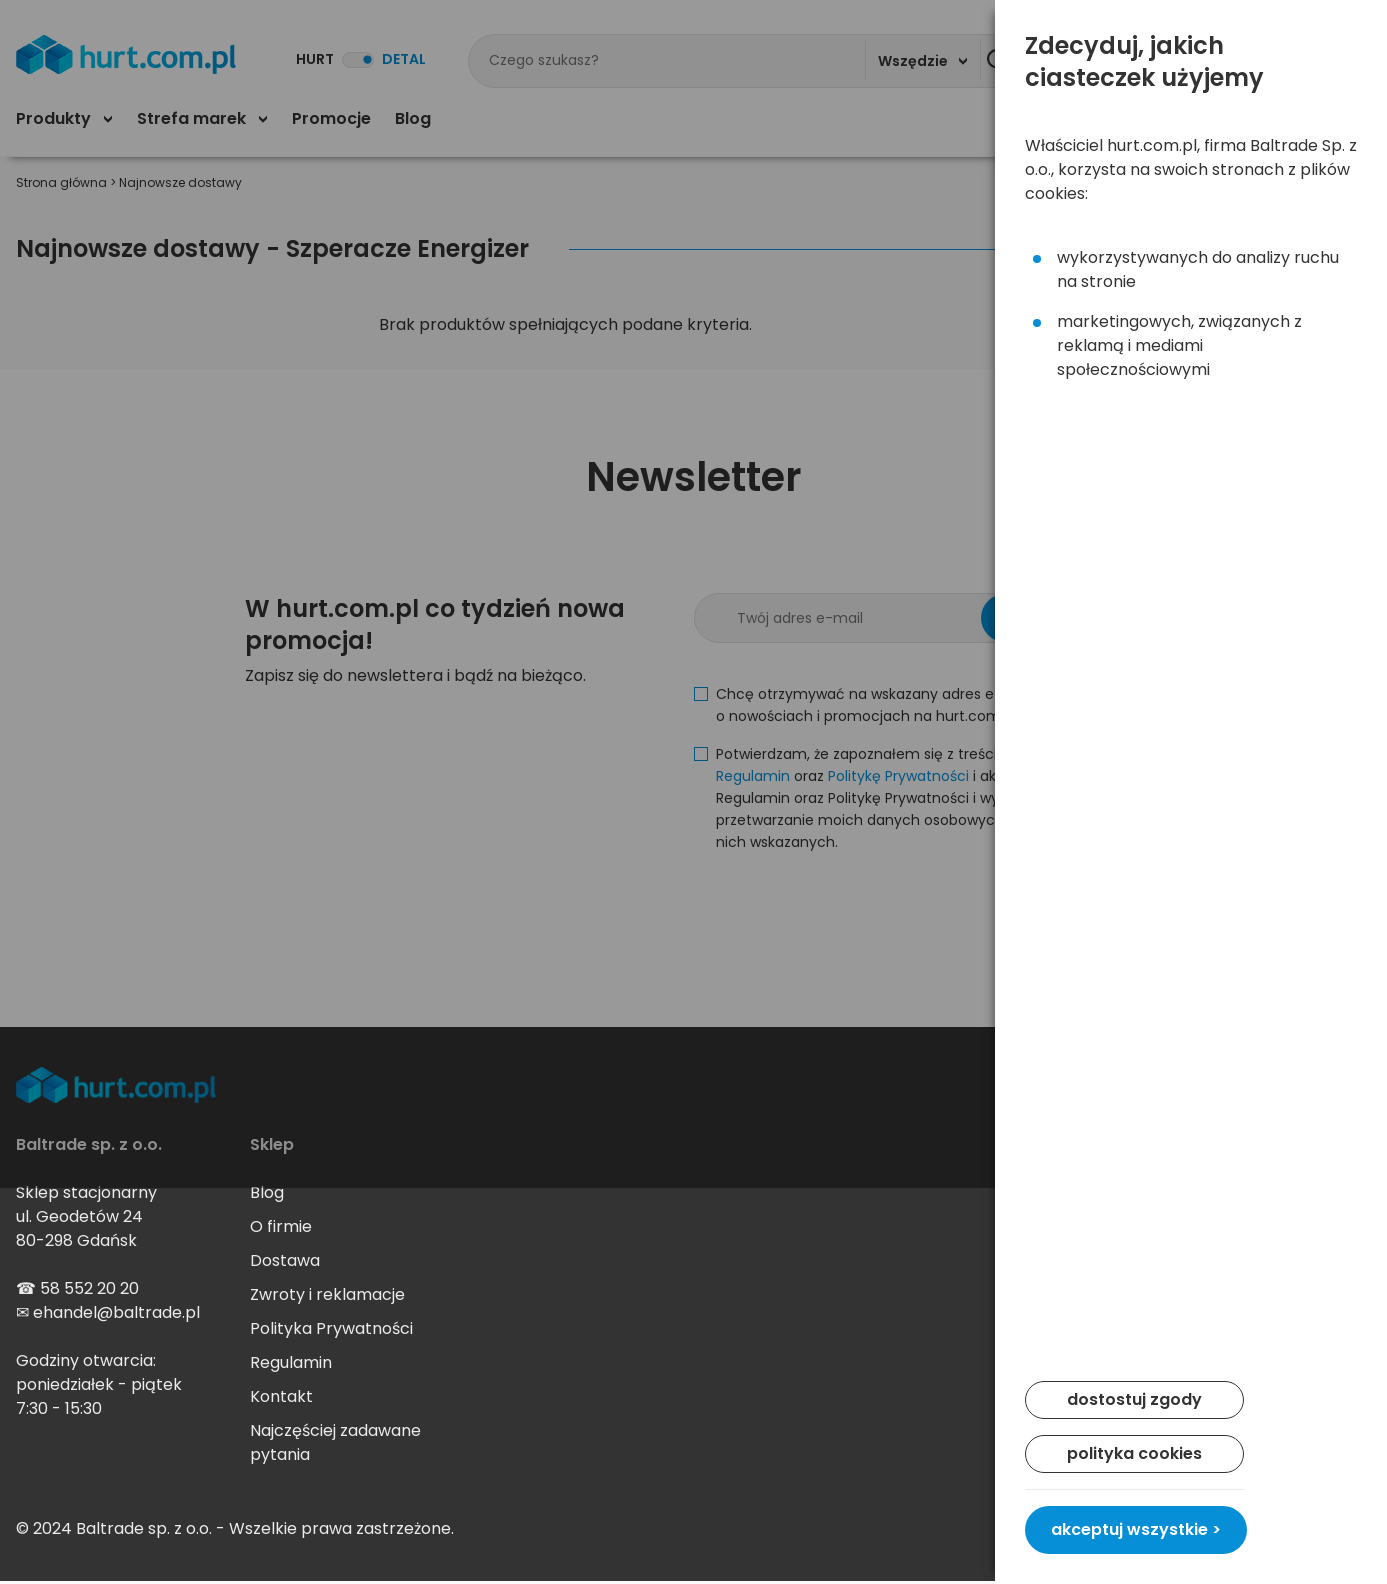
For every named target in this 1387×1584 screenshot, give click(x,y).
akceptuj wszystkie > (1136, 1529)
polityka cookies (1134, 1453)
